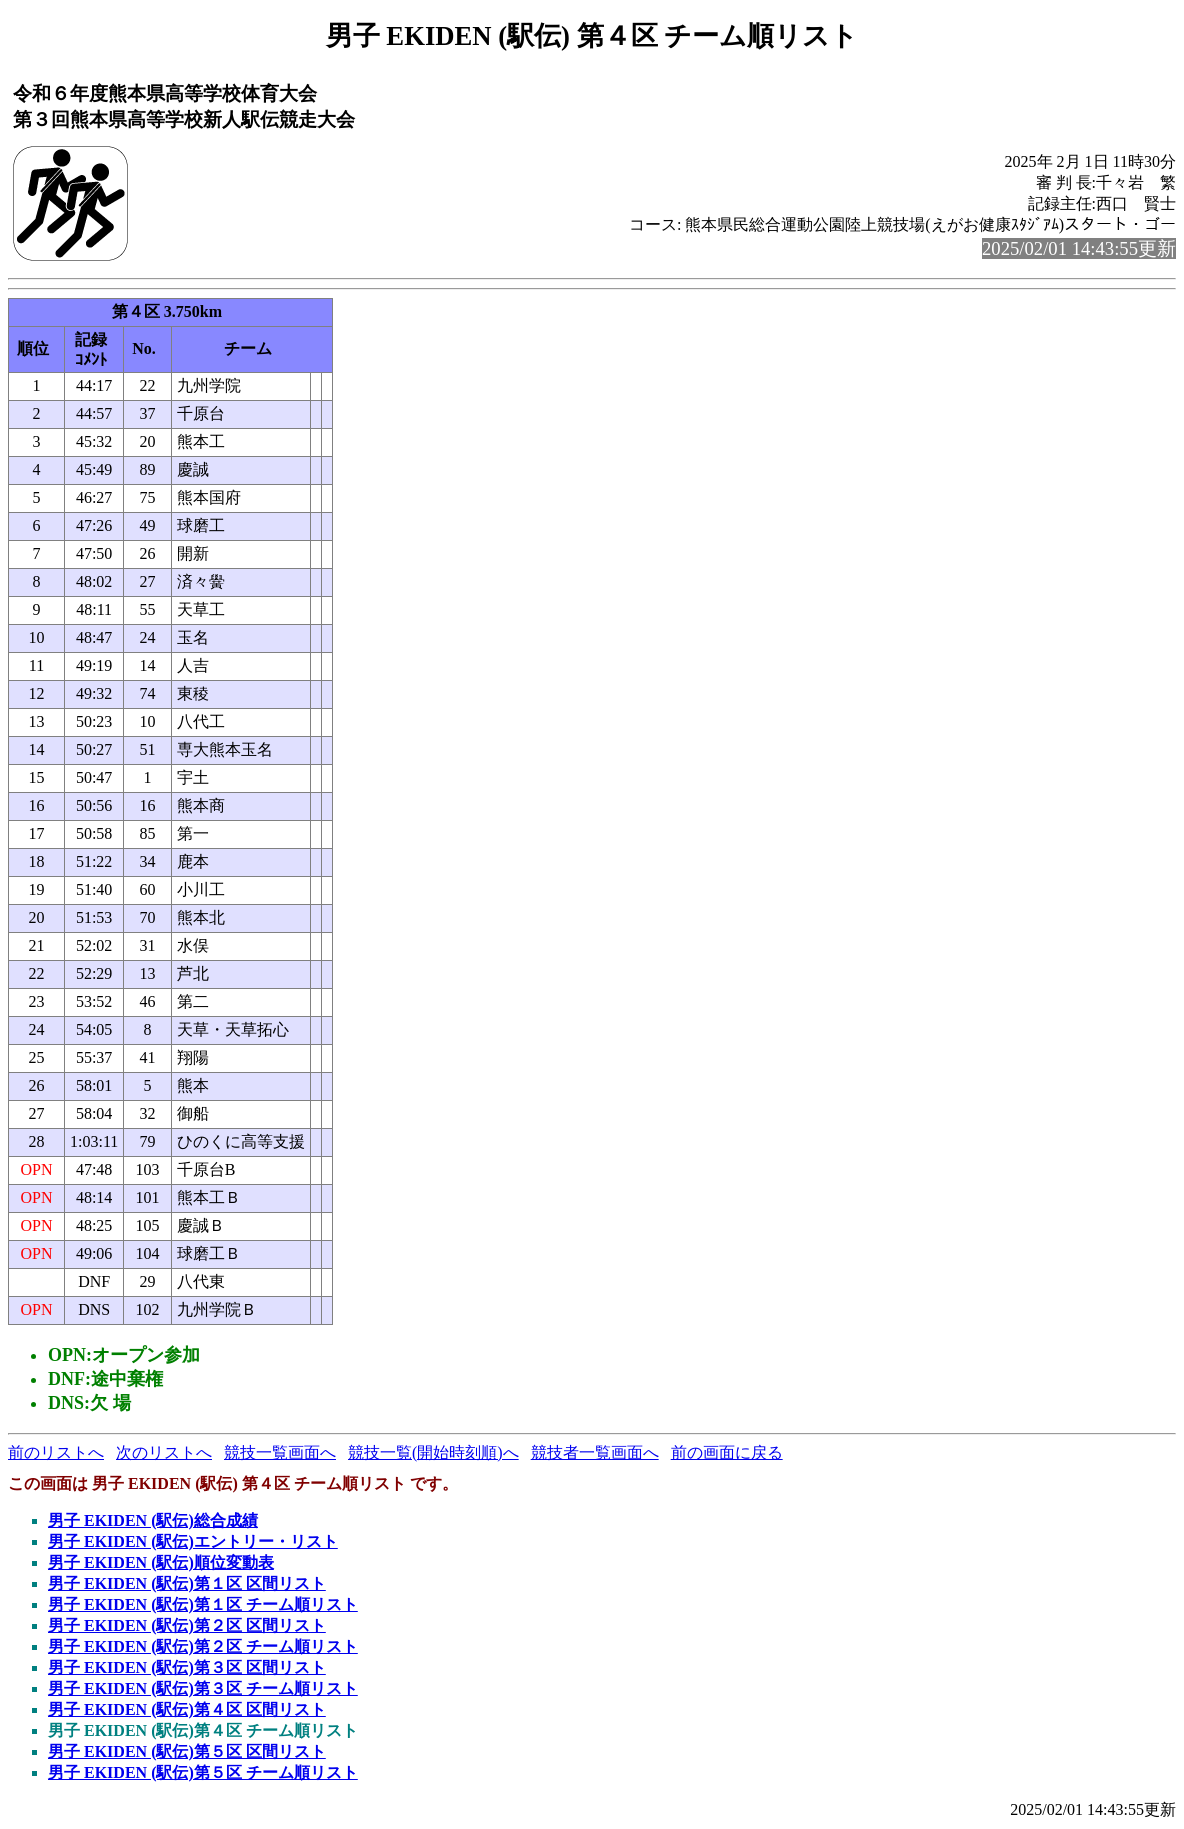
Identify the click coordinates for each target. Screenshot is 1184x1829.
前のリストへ (56, 1452)
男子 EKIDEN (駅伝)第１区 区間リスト (187, 1583)
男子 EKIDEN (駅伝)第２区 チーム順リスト (203, 1646)
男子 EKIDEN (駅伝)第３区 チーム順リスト (203, 1688)
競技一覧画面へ (280, 1452)
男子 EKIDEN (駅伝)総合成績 (153, 1520)
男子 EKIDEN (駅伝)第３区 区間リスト (187, 1667)
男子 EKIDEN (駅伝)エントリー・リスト (193, 1541)
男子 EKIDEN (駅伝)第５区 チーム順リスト (203, 1772)
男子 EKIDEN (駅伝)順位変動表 (161, 1562)
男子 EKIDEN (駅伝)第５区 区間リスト (187, 1751)
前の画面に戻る (727, 1452)
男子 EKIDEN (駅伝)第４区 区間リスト (187, 1709)
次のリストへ (164, 1452)
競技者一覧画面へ (595, 1452)
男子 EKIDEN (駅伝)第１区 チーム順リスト (203, 1604)
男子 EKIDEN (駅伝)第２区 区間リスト (187, 1625)
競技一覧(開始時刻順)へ (433, 1452)
